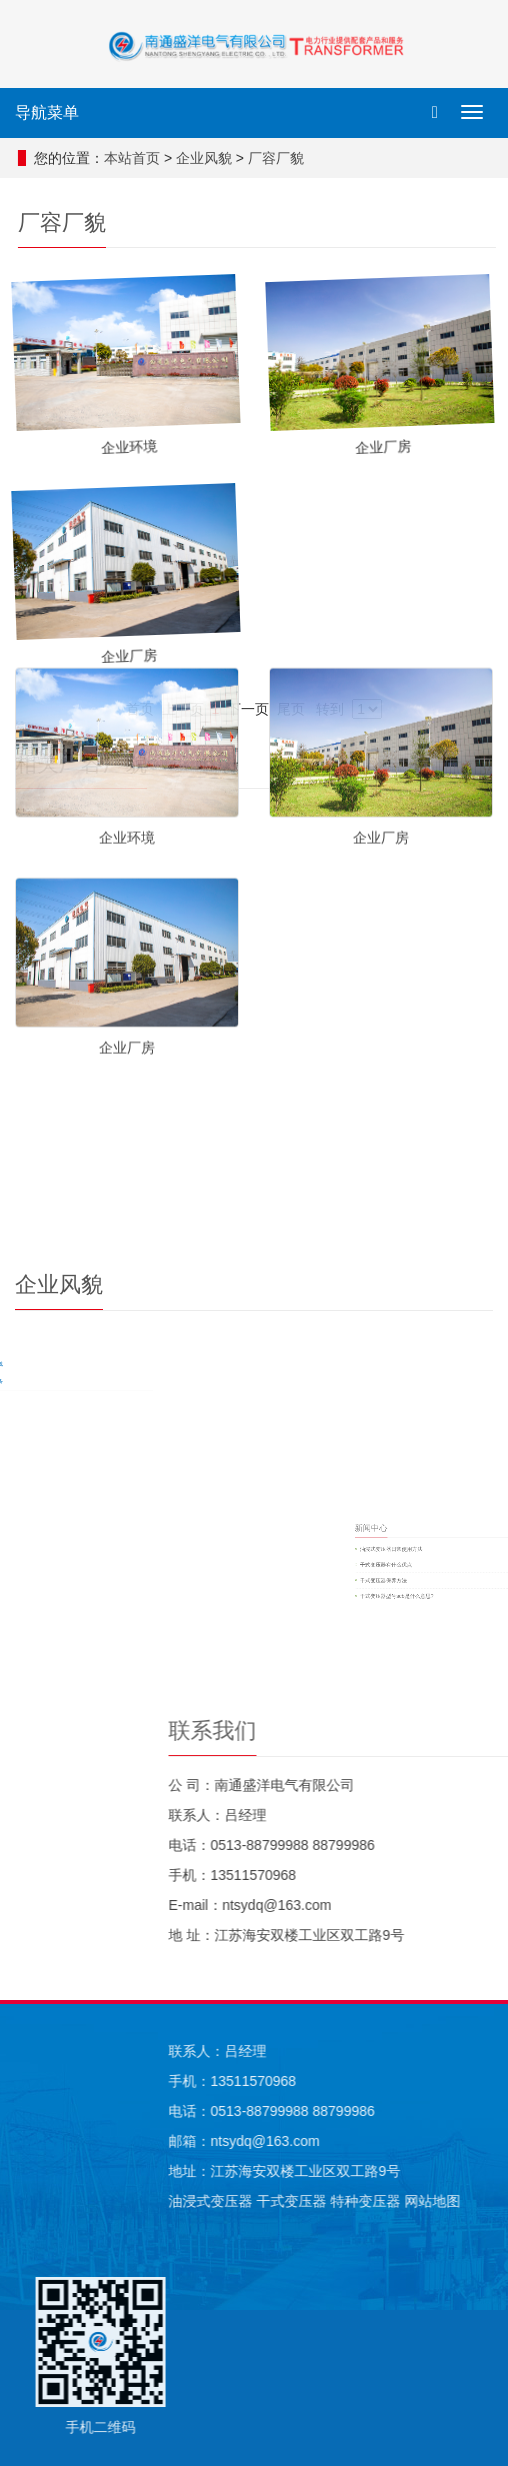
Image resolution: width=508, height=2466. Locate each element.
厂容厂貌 (282, 158)
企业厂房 (381, 496)
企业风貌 (210, 158)
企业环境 (127, 496)
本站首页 (138, 158)
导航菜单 (47, 112)
